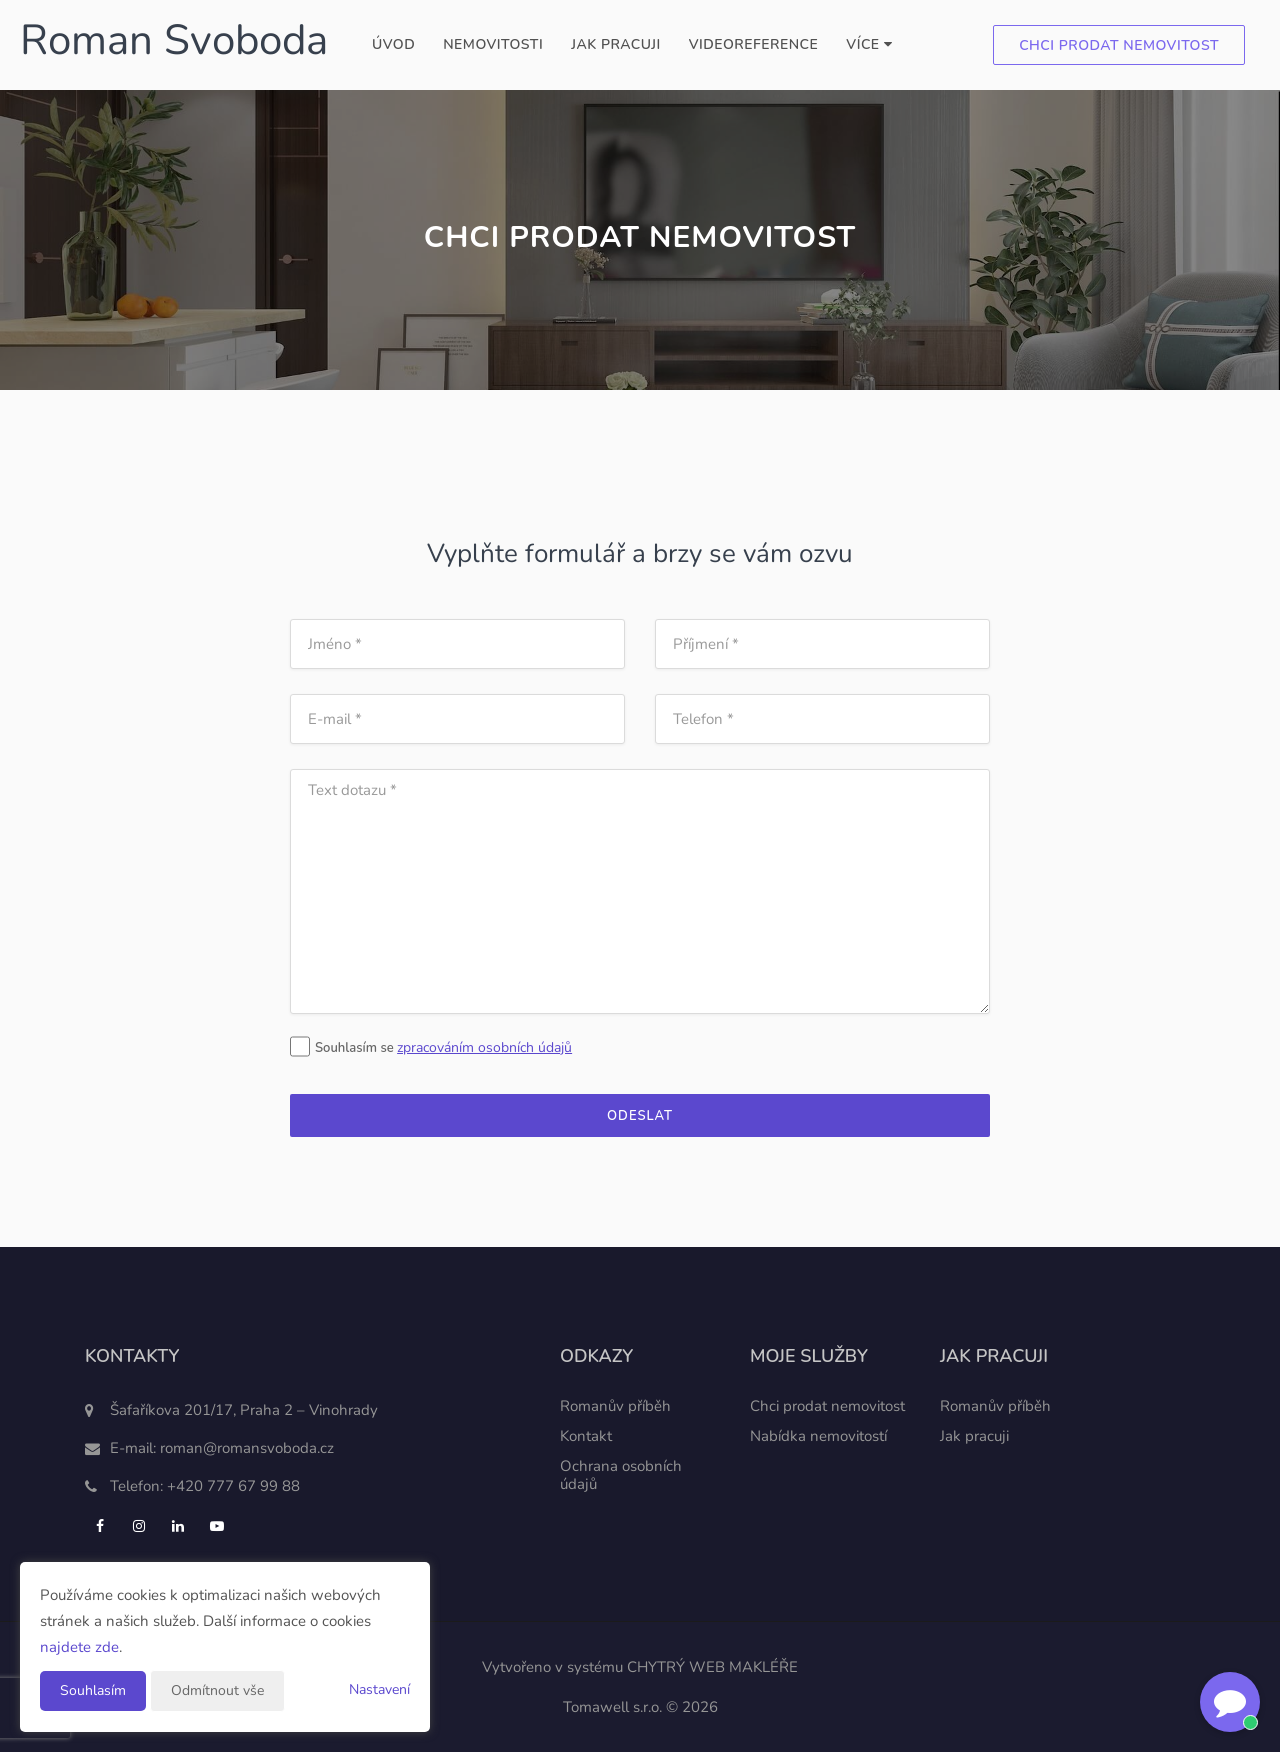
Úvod (393, 44)
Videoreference (754, 44)
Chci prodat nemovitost (1119, 45)
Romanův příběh (615, 1406)
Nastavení (379, 1689)
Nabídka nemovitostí (818, 1436)
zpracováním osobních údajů (484, 1047)
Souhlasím (93, 1690)
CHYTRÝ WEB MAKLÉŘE (712, 1667)
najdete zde (79, 1647)
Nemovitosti (493, 44)
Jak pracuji (615, 44)
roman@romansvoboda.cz (247, 1448)
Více (869, 44)
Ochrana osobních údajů (621, 1475)
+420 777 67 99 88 (233, 1486)
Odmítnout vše (217, 1690)
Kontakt (586, 1436)
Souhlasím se (343, 1048)
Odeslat (640, 1116)
